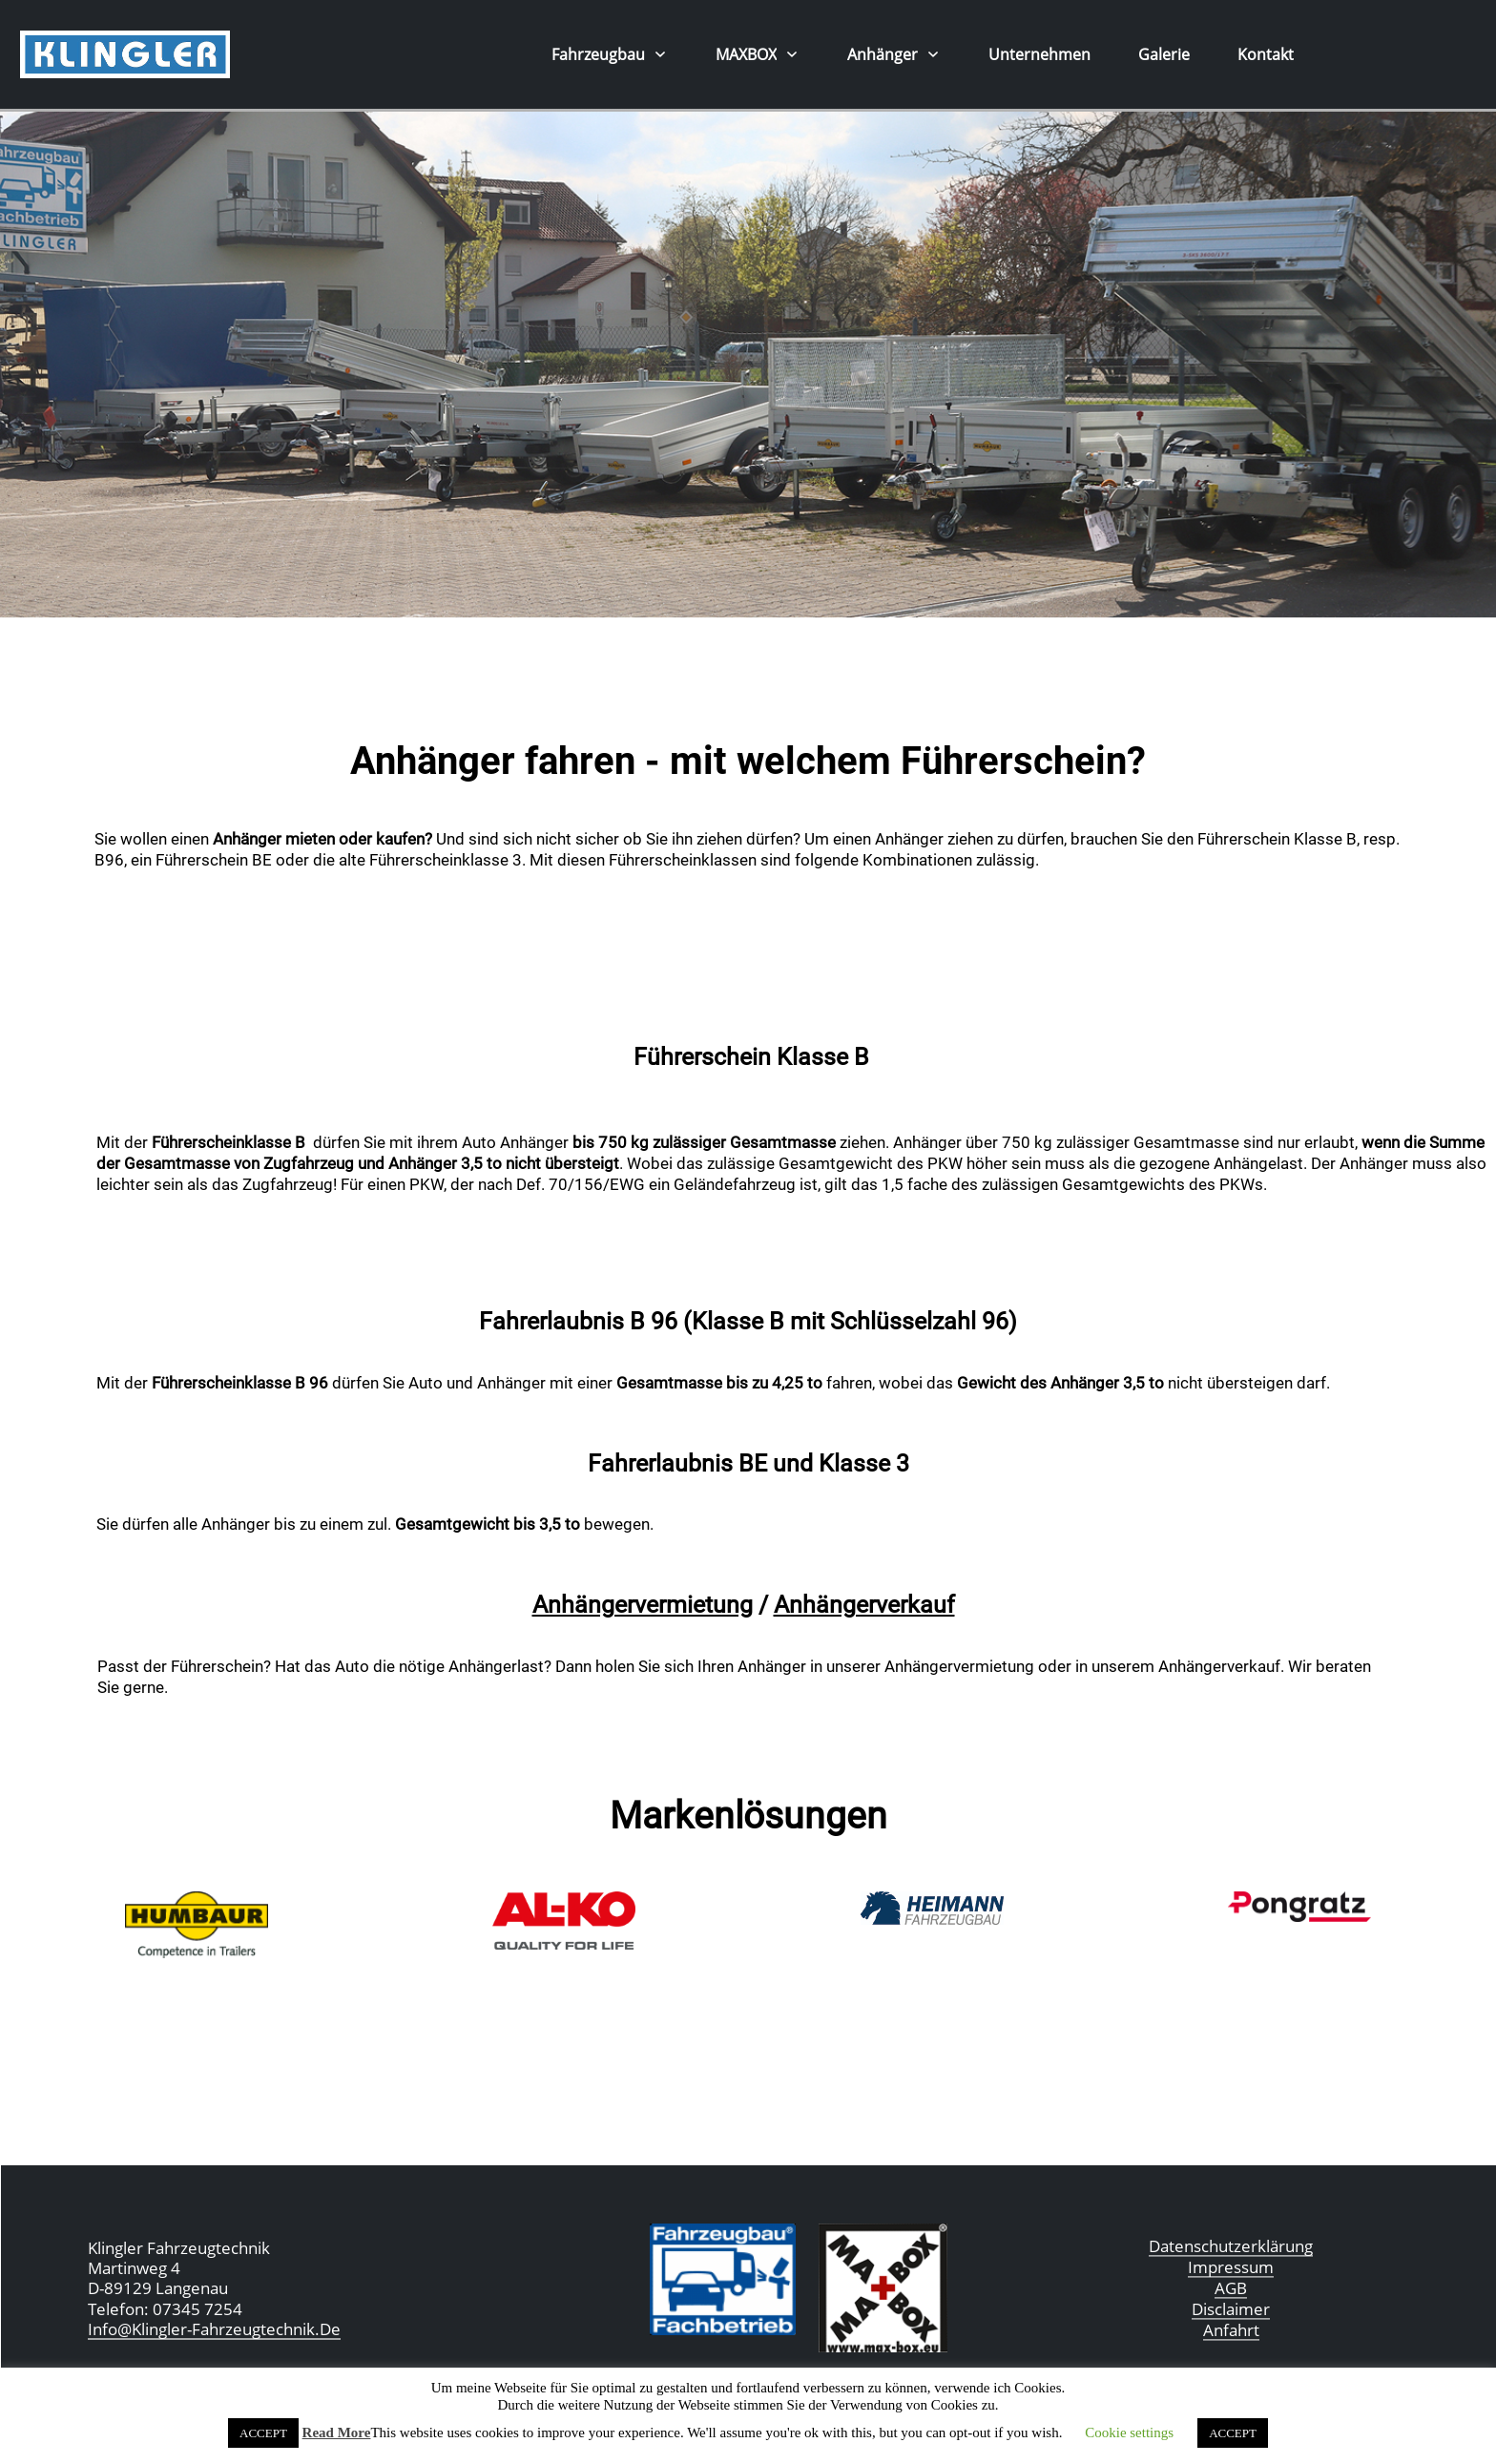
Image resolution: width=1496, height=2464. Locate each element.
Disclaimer (1231, 2309)
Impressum (1231, 2267)
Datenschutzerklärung (1231, 2246)
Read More (336, 2432)
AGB (1231, 2288)
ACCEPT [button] (263, 2433)
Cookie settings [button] (1129, 2432)
